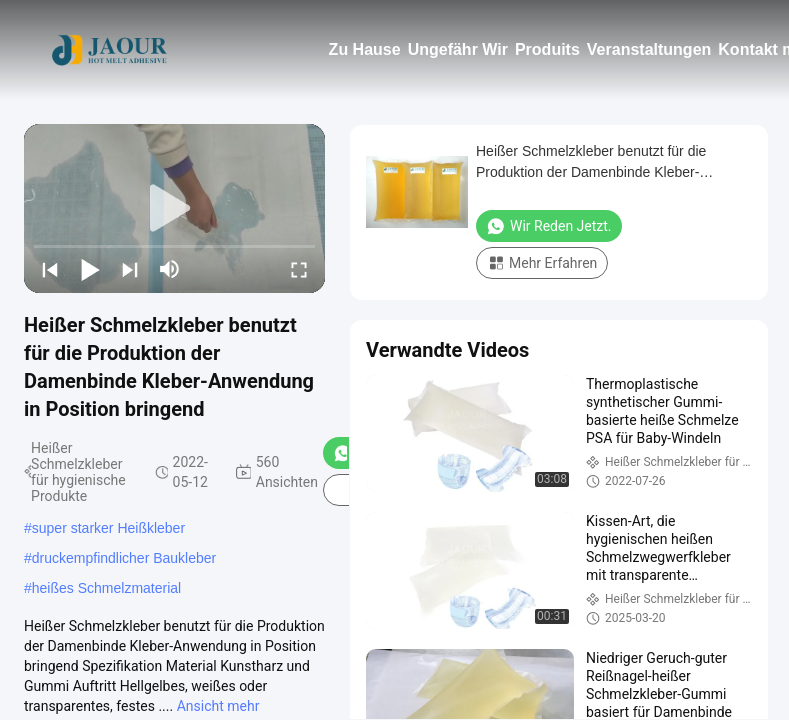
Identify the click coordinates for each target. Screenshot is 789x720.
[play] (175, 209)
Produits (547, 49)
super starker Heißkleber (108, 528)
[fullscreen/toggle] (299, 269)
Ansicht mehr (218, 706)
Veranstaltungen (649, 49)
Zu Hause (365, 49)
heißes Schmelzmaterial (106, 588)
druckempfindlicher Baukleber (124, 558)
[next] (130, 269)
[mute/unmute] (170, 269)
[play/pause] (90, 269)
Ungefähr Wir (458, 49)
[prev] (50, 269)
